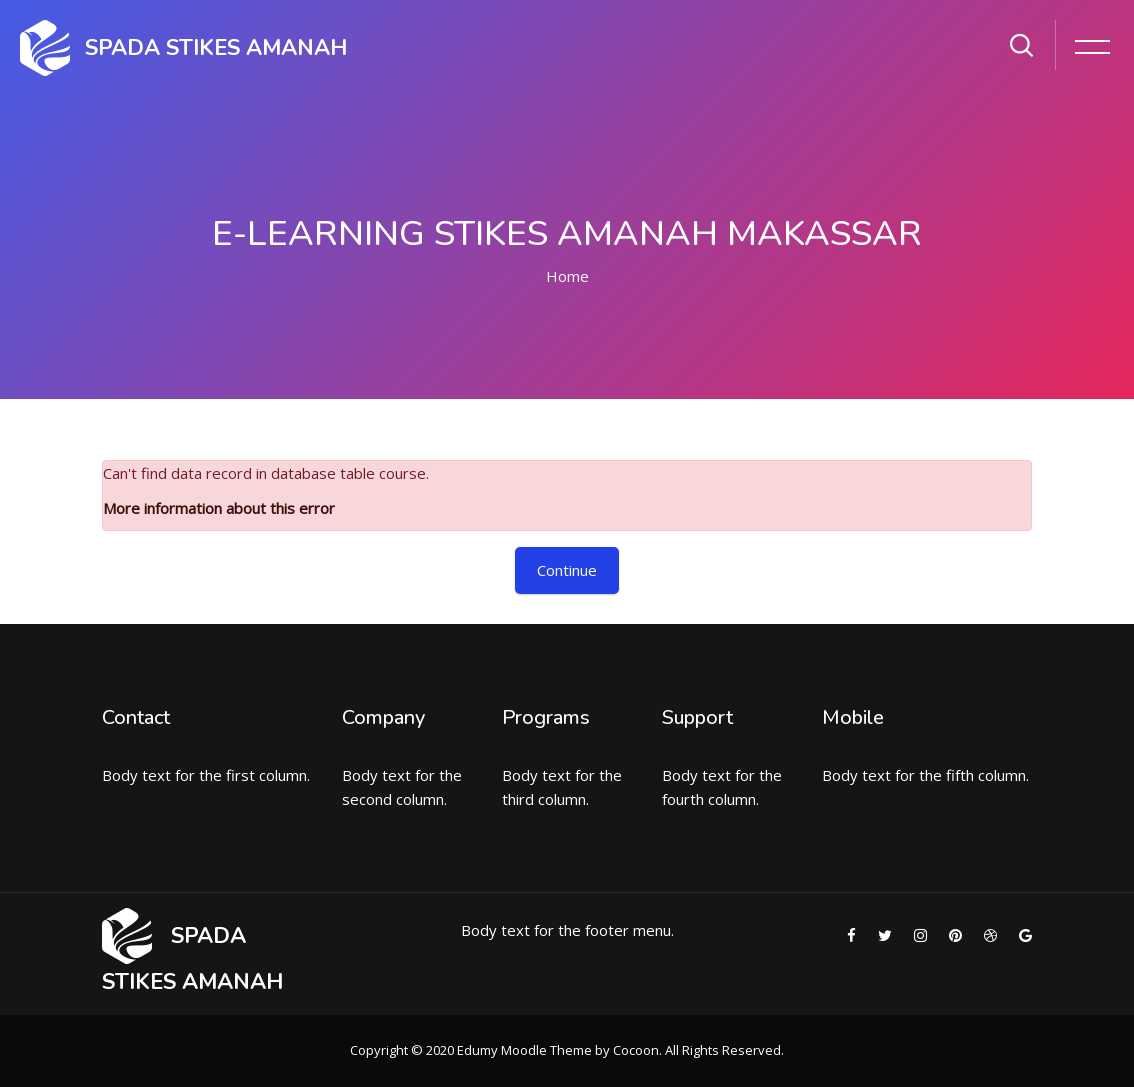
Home (567, 276)
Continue (567, 570)
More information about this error (219, 508)
